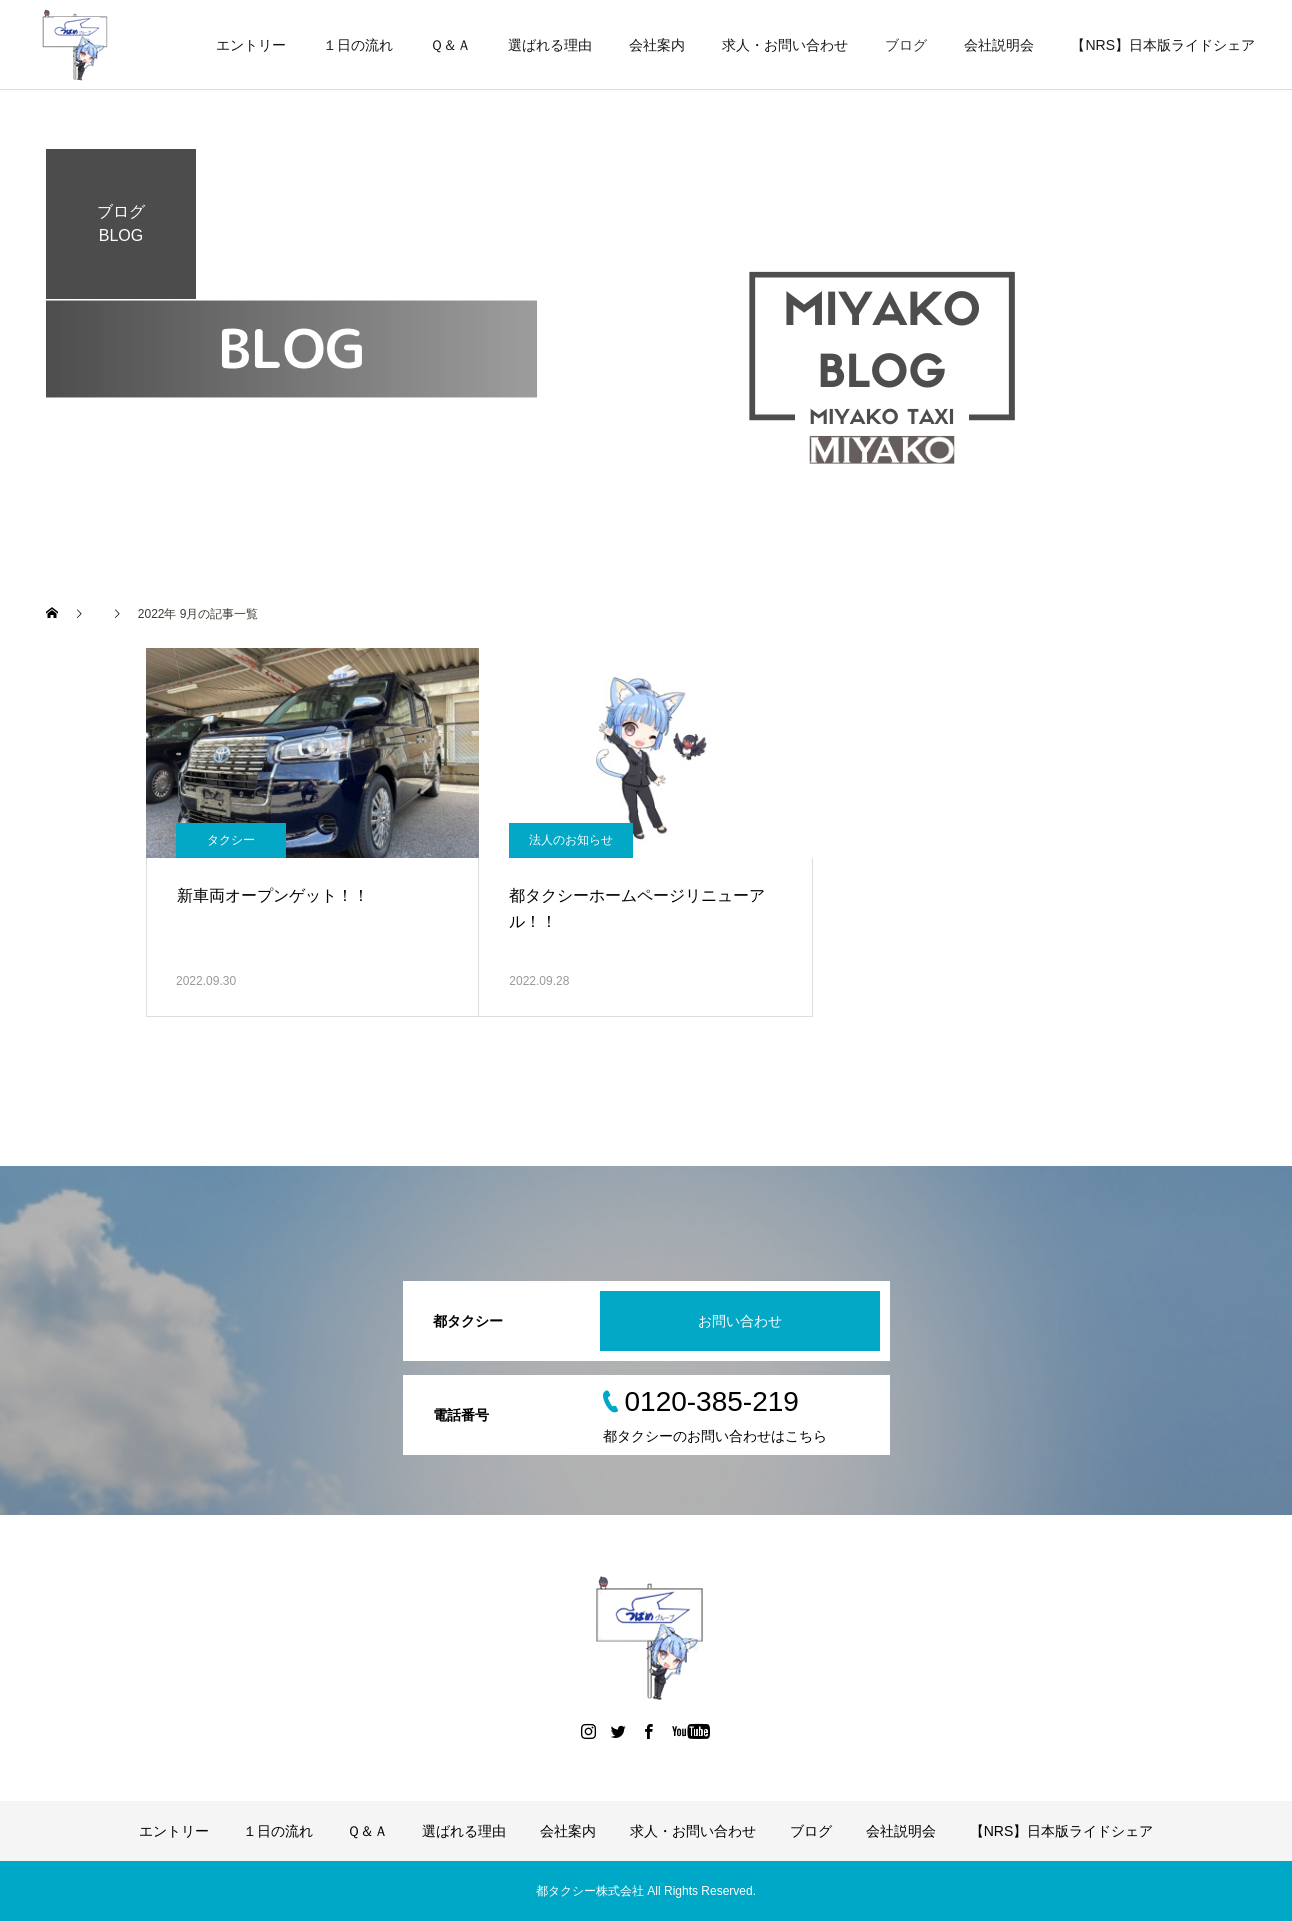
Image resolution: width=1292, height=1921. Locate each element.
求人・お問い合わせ (785, 45)
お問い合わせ (740, 1321)
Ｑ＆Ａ (450, 45)
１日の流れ (358, 45)
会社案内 (657, 45)
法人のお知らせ (571, 840)
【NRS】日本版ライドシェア (1163, 45)
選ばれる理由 (550, 45)
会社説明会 (999, 45)
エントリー (251, 45)
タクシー (231, 840)
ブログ (906, 45)
